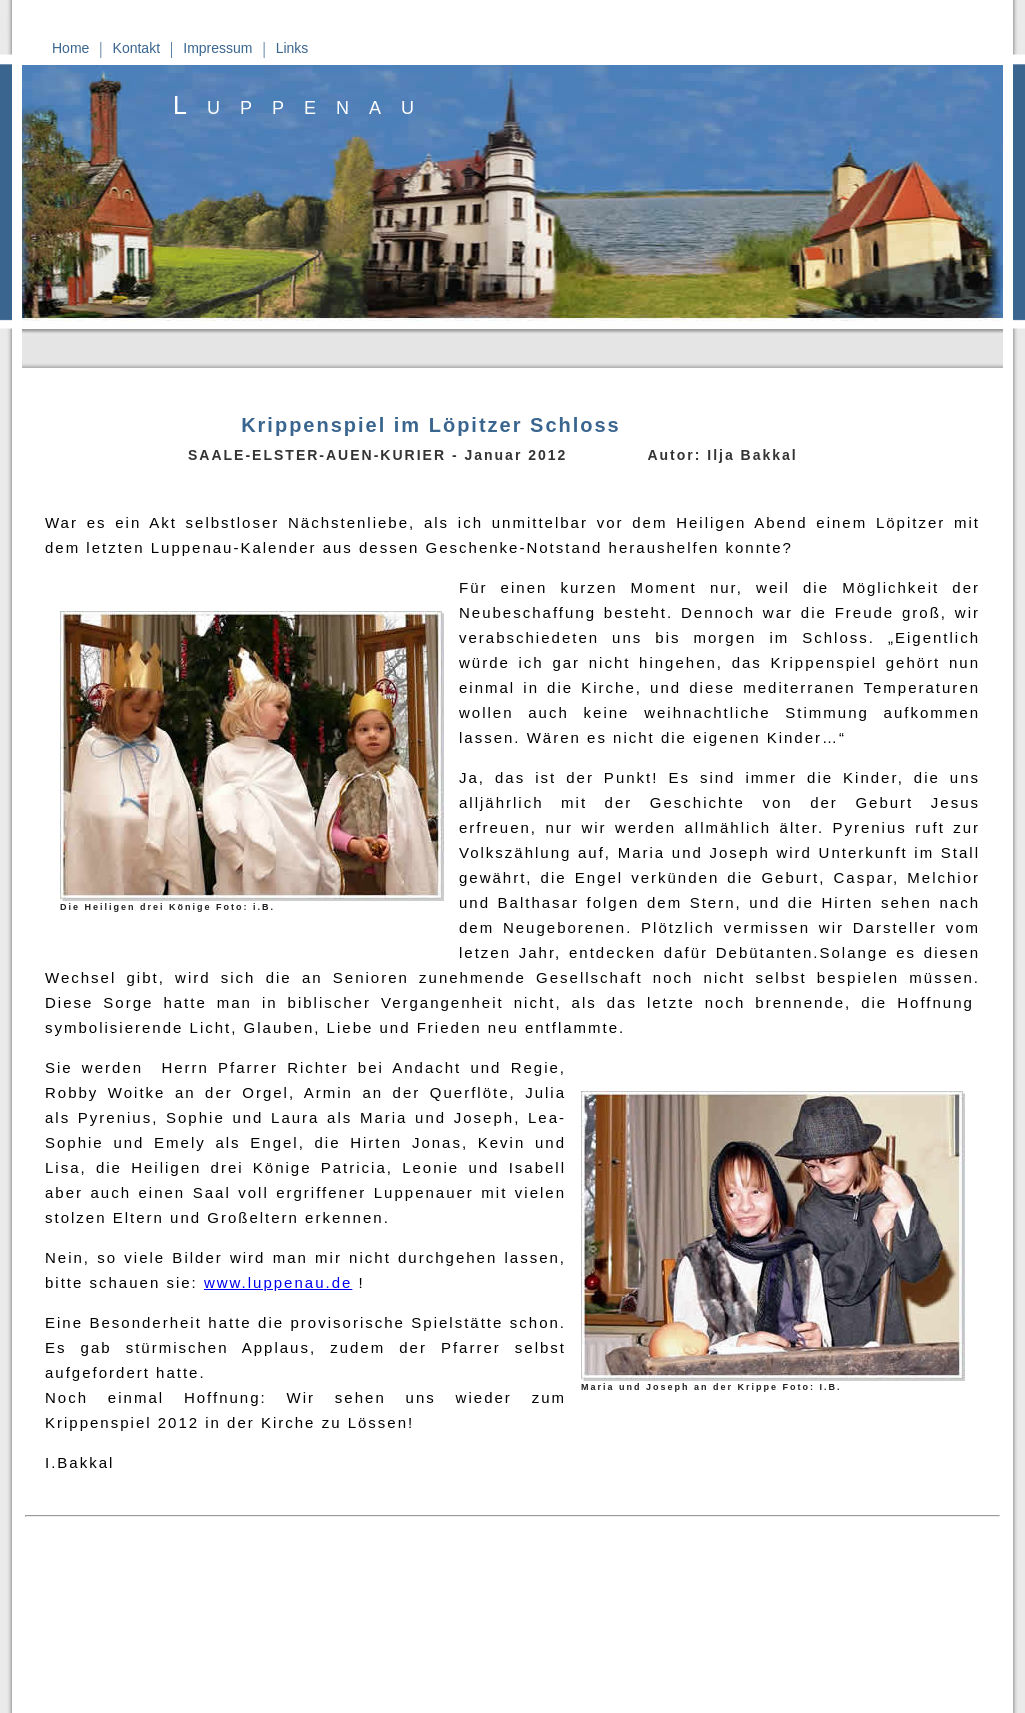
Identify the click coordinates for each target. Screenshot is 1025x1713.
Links (292, 48)
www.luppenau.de (278, 1282)
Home (70, 48)
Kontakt (136, 48)
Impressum (217, 48)
